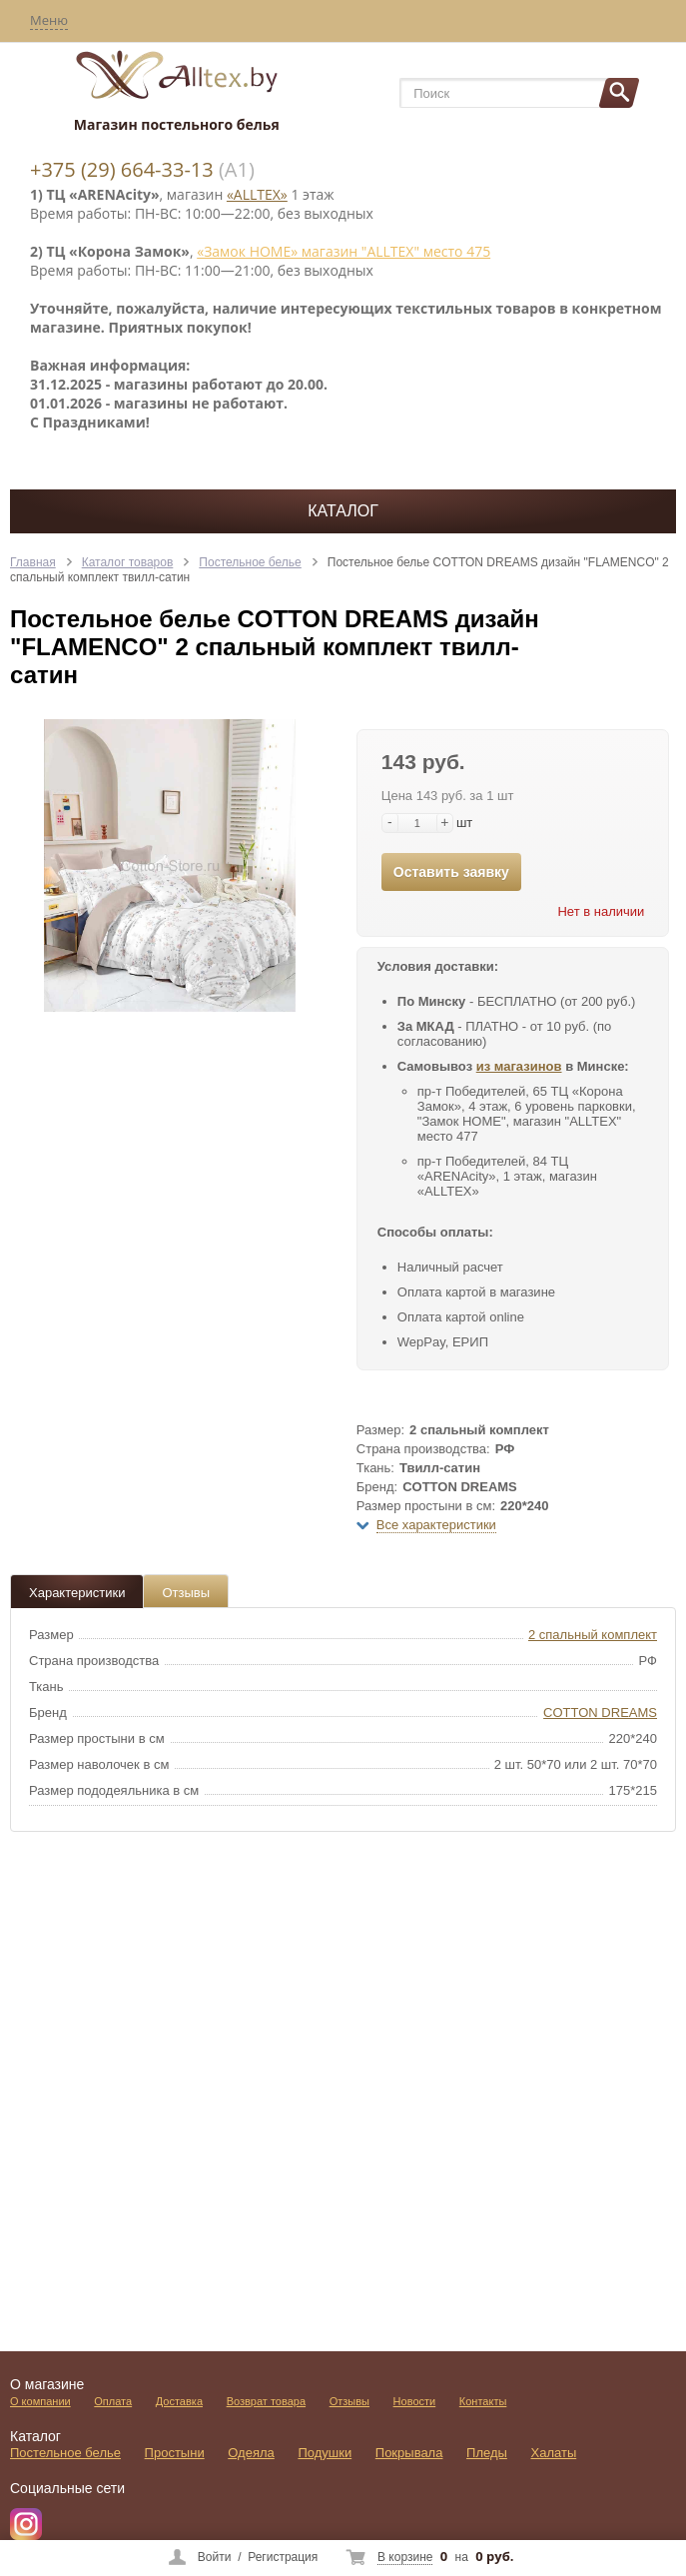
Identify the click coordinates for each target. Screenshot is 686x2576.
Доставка (179, 2401)
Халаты (554, 2452)
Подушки (324, 2452)
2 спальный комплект (592, 1634)
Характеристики (77, 1592)
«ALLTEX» (257, 194)
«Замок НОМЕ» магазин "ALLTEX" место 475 (343, 251)
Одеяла (251, 2452)
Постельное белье (250, 562)
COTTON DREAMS (600, 1712)
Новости (414, 2401)
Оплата (113, 2401)
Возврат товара (266, 2401)
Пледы (486, 2452)
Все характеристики (436, 1524)
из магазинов (519, 1066)
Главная (33, 562)
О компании (40, 2401)
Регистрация (283, 2557)
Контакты (483, 2401)
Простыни (175, 2452)
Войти (215, 2557)
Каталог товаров (128, 562)
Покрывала (409, 2452)
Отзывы (186, 1592)
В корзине (404, 2557)
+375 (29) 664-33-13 (122, 169)
